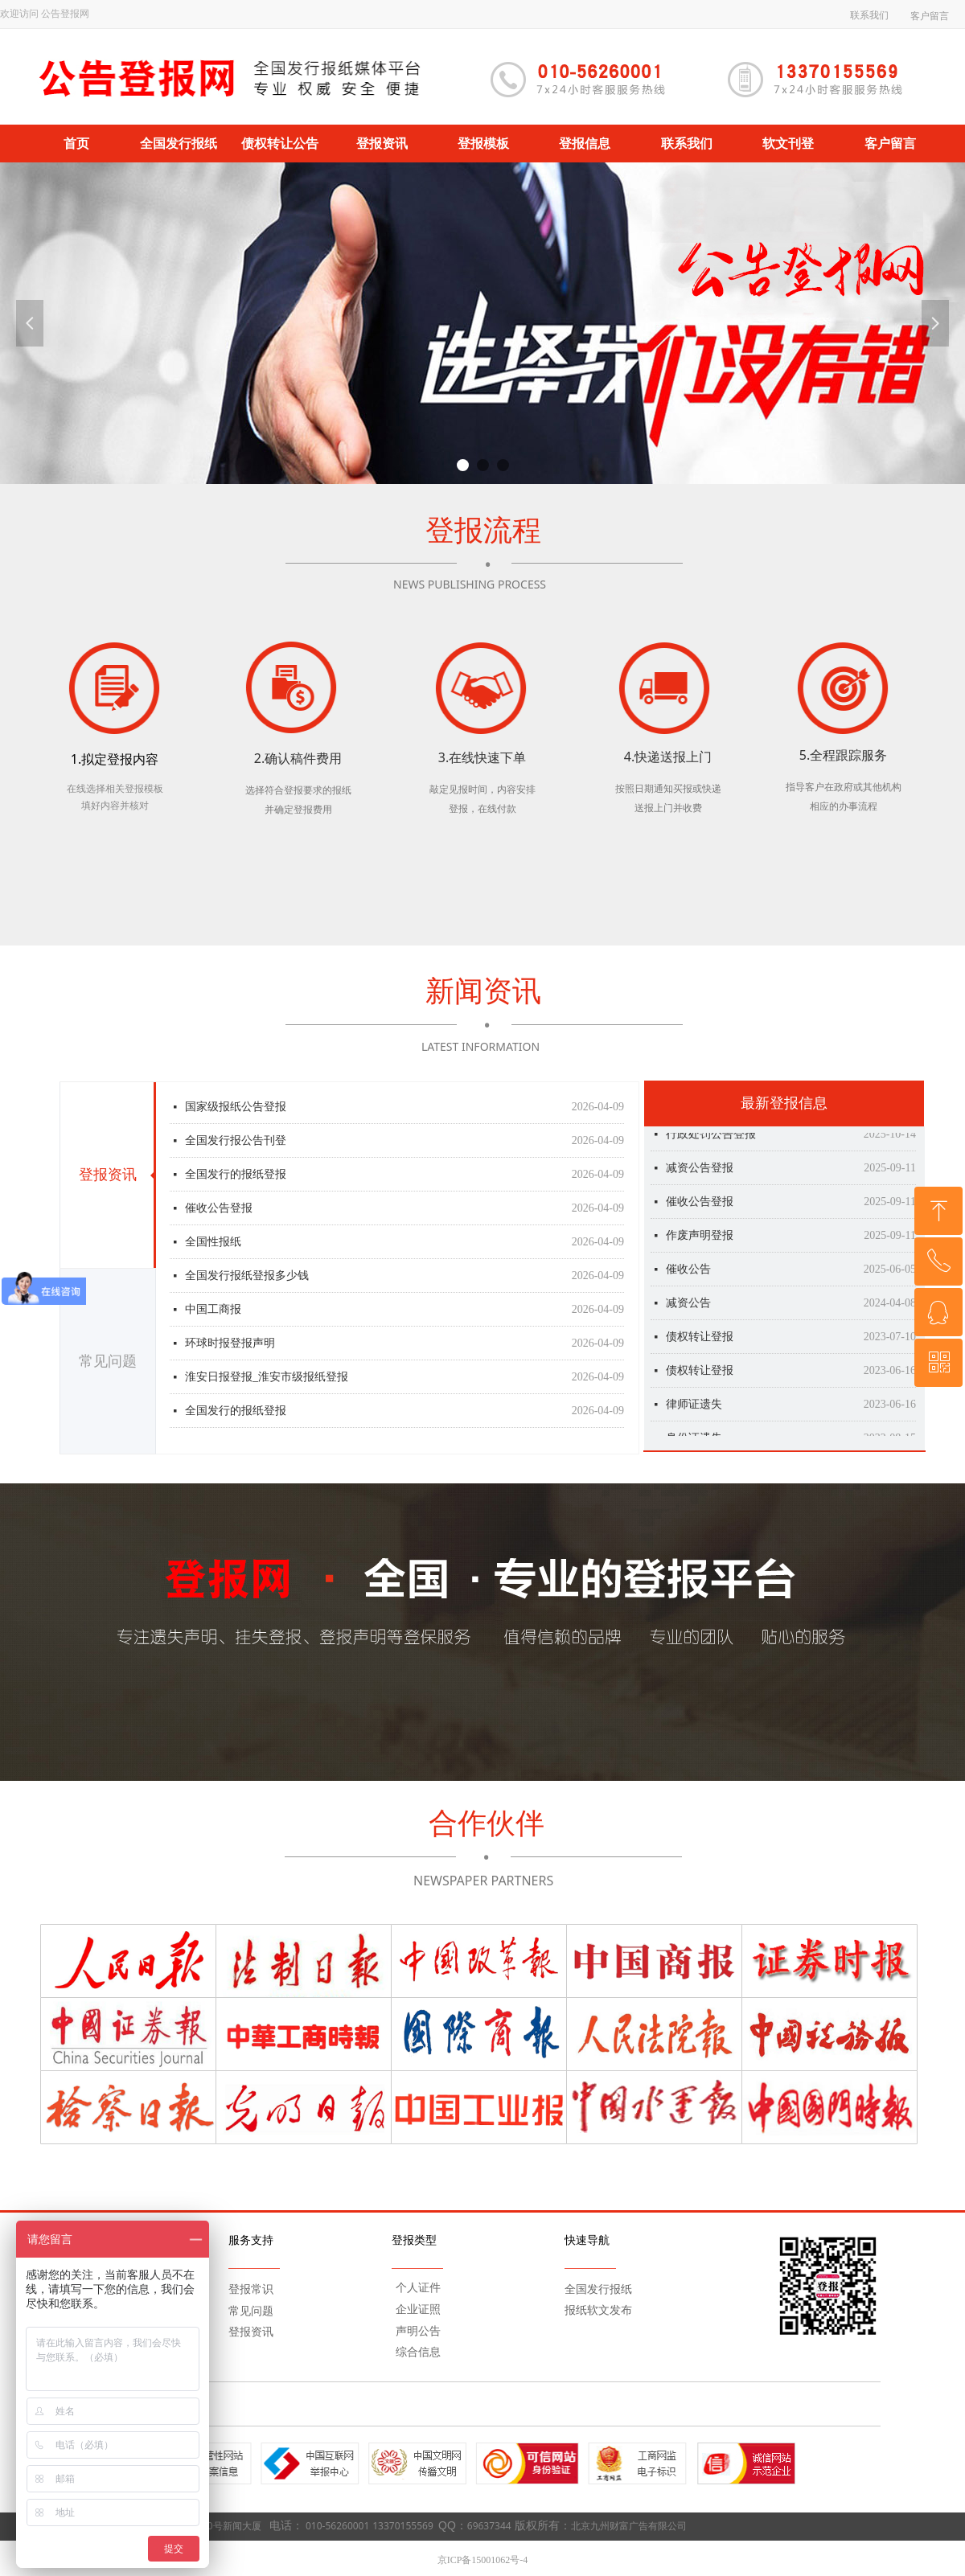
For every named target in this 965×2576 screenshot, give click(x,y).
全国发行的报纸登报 (235, 1176)
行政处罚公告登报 (711, 1143)
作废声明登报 (699, 1244)
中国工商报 (213, 1311)
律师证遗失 (694, 1413)
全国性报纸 (213, 1243)
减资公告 (688, 1312)
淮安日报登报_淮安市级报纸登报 (266, 1378)
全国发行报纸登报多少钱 (247, 1277)
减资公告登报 (699, 1177)
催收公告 (688, 1278)
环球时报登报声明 (230, 1345)
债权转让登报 (699, 1345)
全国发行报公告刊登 (235, 1142)
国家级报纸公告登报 (235, 1108)
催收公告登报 (219, 1210)
